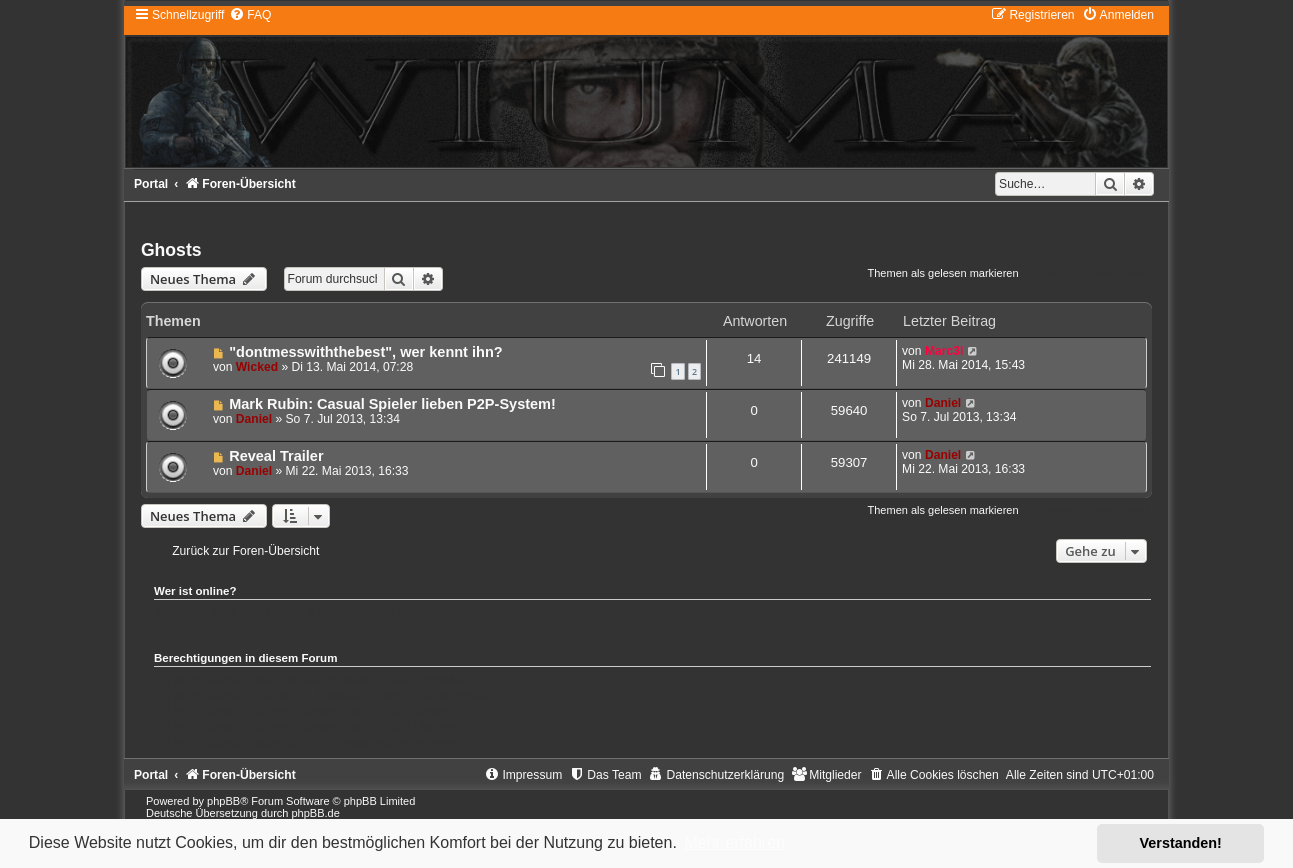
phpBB (223, 801)
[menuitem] (250, 15)
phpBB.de (315, 813)
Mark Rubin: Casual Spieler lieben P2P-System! (392, 404)
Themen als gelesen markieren (943, 273)
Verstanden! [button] (1181, 843)
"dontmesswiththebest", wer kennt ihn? (365, 352)
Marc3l (944, 351)
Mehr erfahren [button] (734, 842)
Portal (151, 184)
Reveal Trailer (276, 456)
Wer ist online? (195, 591)
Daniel (254, 419)
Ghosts (171, 250)
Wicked (257, 367)
